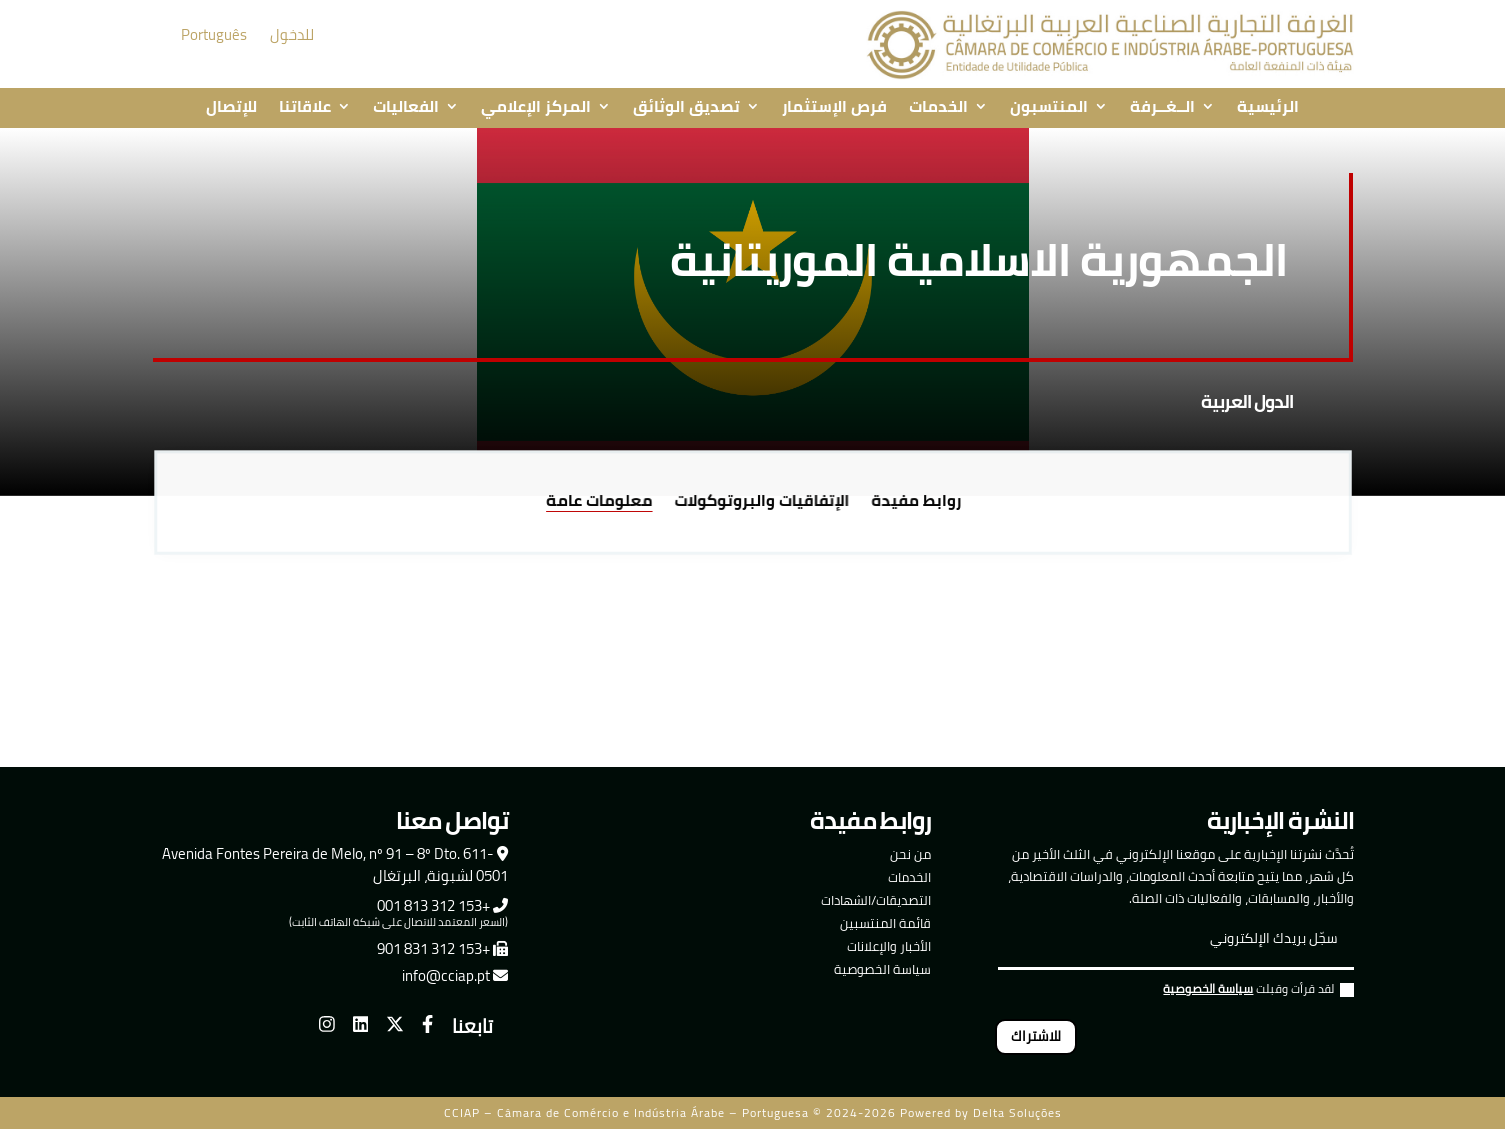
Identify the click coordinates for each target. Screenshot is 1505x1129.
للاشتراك (1036, 1036)
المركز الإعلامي (536, 108)
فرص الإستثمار (834, 108)
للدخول (292, 34)
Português (214, 34)
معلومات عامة (605, 502)
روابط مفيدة (909, 502)
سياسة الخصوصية (882, 969)
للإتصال (231, 108)
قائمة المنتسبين (885, 923)
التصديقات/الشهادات (876, 900)
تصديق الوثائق (686, 108)
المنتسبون (1049, 108)
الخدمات (938, 108)
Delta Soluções (1017, 1112)
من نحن (910, 854)
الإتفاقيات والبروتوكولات (761, 502)
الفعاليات (406, 108)
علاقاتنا (305, 108)
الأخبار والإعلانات (889, 946)
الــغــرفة (1162, 108)
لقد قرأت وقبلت (1258, 991)
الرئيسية (1268, 108)
